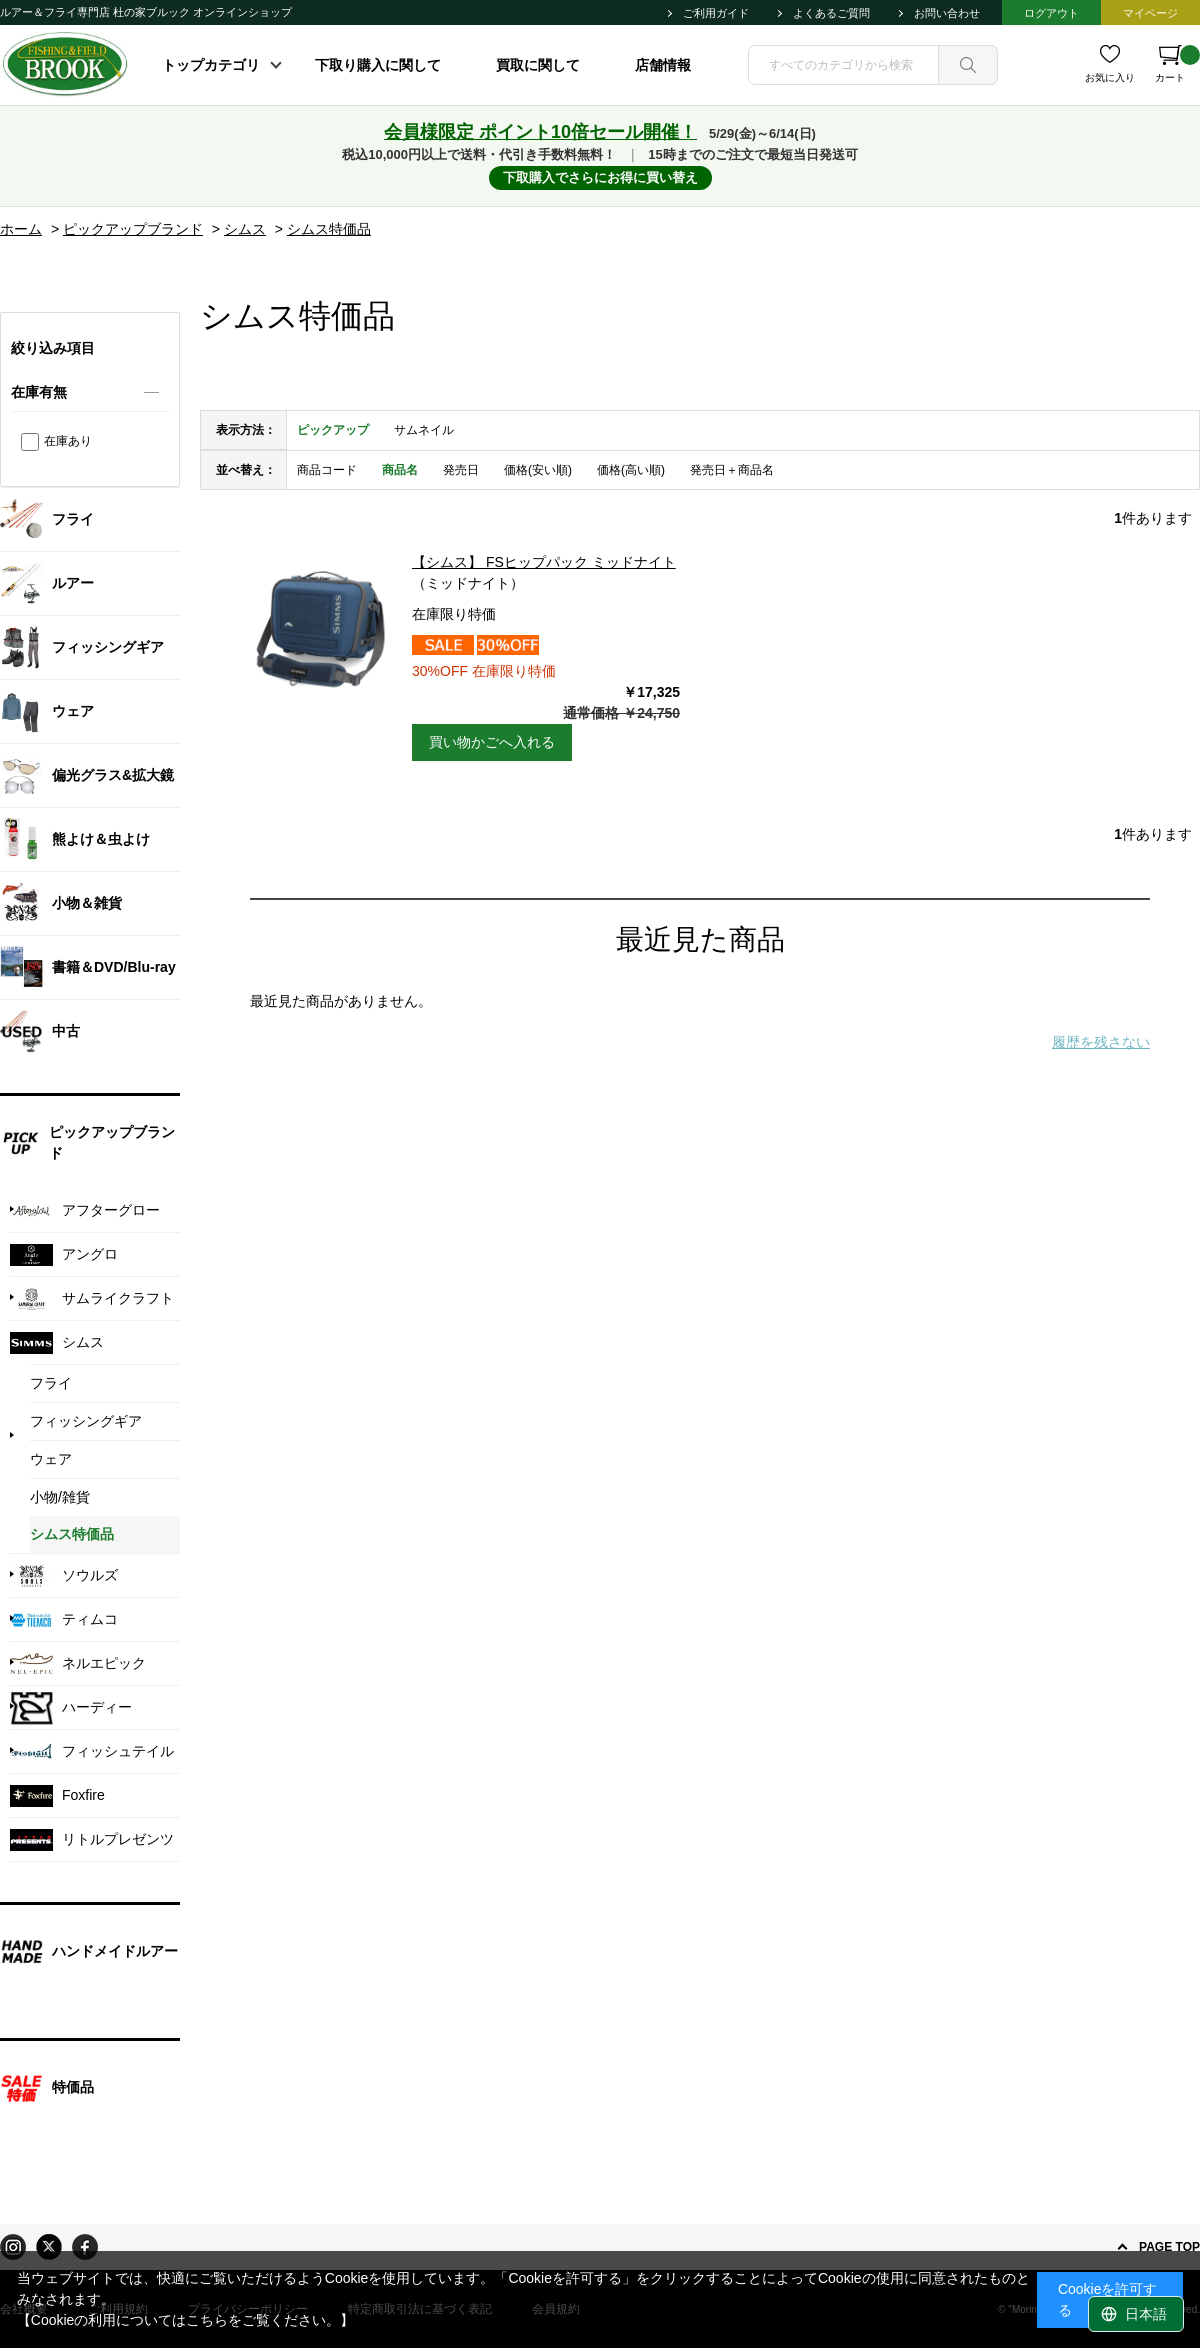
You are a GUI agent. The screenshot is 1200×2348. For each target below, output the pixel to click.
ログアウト (1051, 13)
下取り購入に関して (378, 65)
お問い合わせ (947, 13)
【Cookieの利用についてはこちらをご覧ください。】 (186, 2320)
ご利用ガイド (716, 13)
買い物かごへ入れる (492, 742)
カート (1177, 64)
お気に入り (1110, 77)
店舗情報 (663, 65)
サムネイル (424, 430)
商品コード (327, 470)
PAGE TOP (1169, 2247)
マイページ (1150, 13)
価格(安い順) (538, 470)
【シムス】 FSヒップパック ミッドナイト (544, 562)
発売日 (461, 470)
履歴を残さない (1101, 1042)
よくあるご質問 (831, 13)
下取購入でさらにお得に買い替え (600, 177)
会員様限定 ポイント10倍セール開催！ (540, 132)
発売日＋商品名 (732, 470)
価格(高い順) (631, 470)
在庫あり (68, 441)
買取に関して (538, 65)
